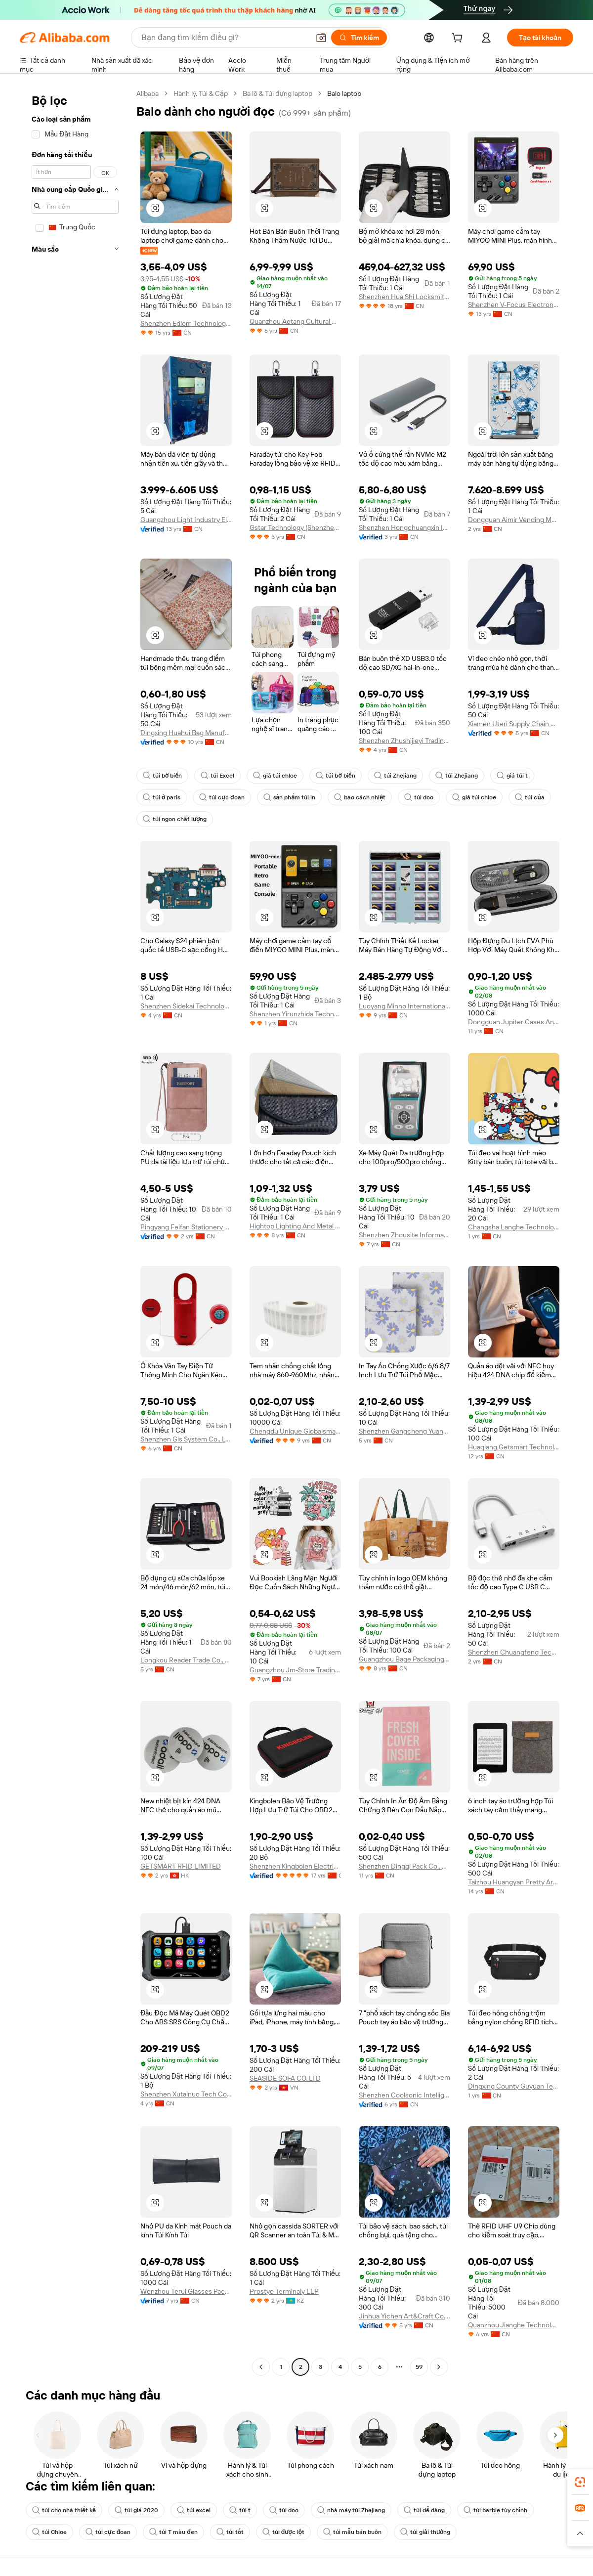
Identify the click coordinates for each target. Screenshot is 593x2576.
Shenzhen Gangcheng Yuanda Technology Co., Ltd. (404, 1431)
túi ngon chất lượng (175, 819)
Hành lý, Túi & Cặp (200, 93)
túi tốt (230, 2532)
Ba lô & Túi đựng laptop (277, 93)
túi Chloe (49, 2532)
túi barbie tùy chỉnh (495, 2510)
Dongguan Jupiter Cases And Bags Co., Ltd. (513, 1022)
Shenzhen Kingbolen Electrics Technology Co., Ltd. (295, 1866)
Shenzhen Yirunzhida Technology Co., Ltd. (295, 1014)
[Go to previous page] (261, 2367)
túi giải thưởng (425, 2532)
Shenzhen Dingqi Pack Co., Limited (404, 1866)
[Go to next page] (439, 2367)
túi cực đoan (221, 797)
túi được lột (283, 2532)
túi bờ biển (162, 776)
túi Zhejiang (395, 776)
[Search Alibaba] (224, 37)
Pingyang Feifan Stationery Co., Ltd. (186, 1227)
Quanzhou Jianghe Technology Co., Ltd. (513, 2325)
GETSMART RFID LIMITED (180, 1866)
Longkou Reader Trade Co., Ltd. (186, 1660)
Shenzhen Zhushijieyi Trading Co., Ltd (404, 740)
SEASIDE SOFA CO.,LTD (285, 2078)
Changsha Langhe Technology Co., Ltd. (513, 1227)
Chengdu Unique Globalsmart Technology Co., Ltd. (295, 1431)
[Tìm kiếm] (359, 37)
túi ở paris (161, 797)
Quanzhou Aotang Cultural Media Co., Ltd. (295, 321)
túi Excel (217, 776)
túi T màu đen (173, 2532)
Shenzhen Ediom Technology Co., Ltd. (186, 323)
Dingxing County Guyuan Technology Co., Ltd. (513, 2086)
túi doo (418, 797)
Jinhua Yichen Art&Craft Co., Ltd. (404, 2316)
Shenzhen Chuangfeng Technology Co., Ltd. (513, 1652)
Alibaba (147, 93)
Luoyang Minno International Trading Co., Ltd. (404, 1006)
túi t (240, 2510)
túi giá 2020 (136, 2510)
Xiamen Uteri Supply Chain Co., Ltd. (513, 724)
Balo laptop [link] (344, 93)
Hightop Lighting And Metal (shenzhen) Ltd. (295, 1226)
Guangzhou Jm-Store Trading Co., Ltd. (295, 1670)
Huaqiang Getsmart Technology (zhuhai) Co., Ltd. (513, 1447)
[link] (580, 2482)
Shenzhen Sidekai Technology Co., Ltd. (186, 1006)
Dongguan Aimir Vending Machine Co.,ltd (513, 520)
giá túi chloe (275, 776)
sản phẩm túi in (289, 797)
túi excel (194, 2510)
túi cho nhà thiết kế (64, 2510)
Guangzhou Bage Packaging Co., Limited (404, 1659)
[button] (321, 38)
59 (419, 2366)
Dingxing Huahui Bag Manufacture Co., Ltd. (186, 733)
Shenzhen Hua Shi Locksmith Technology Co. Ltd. (404, 297)
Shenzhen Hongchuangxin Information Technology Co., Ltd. (404, 527)
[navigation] (75, 1231)
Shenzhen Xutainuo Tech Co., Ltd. (186, 2094)
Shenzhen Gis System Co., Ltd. (186, 1439)
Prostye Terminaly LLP (284, 2291)
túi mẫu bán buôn (352, 2532)
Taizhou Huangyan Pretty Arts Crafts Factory (513, 1882)
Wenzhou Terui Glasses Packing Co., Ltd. (186, 2291)
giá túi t (512, 776)
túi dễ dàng (424, 2510)
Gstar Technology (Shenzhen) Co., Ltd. (295, 527)
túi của (529, 797)
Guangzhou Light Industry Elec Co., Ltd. (186, 520)
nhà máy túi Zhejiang (351, 2510)
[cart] (459, 39)
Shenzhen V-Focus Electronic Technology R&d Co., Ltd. (513, 304)
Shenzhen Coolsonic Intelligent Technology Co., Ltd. (404, 2095)
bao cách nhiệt (359, 797)
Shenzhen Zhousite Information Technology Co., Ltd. (404, 1235)
